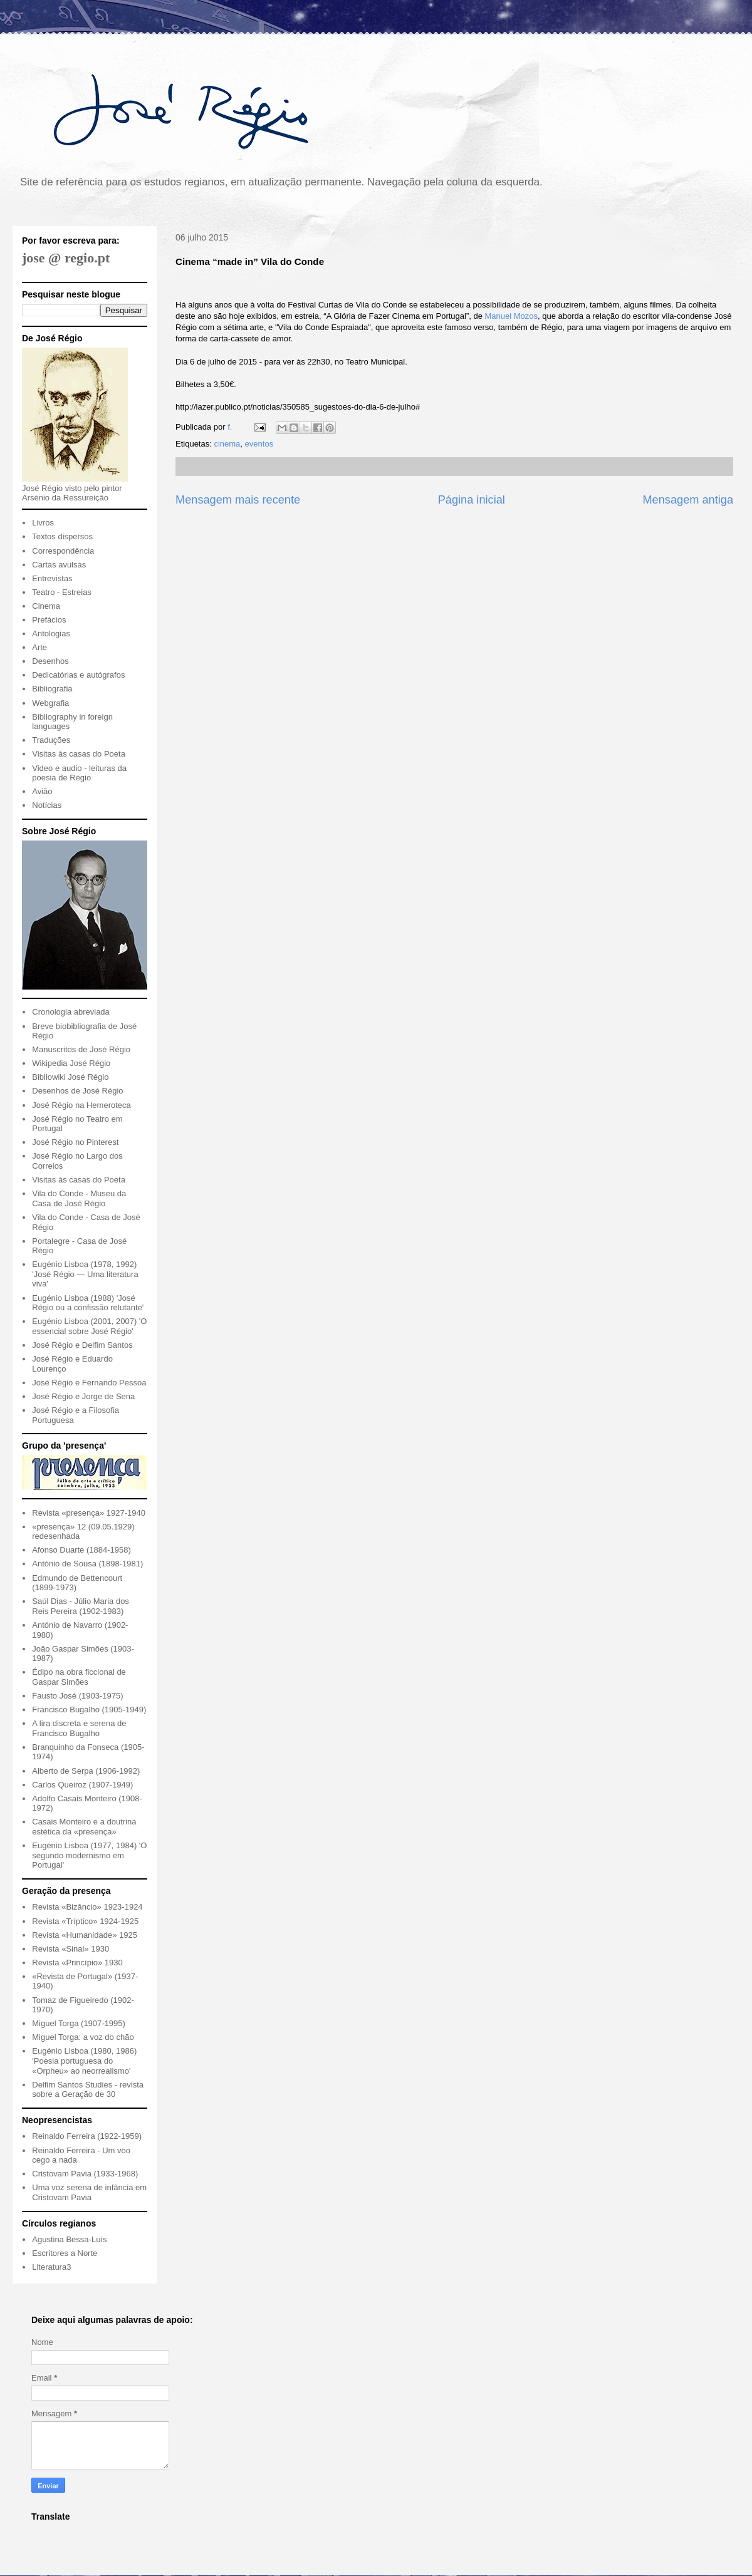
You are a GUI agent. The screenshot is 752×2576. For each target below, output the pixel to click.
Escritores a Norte (64, 2253)
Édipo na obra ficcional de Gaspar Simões (79, 1677)
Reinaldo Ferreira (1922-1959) (87, 2136)
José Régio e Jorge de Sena (83, 1396)
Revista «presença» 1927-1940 (88, 1513)
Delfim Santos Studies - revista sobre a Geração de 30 (88, 2089)
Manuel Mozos (511, 316)
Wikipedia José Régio (71, 1063)
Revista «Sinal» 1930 (70, 1948)
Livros (43, 522)
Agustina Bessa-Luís (69, 2239)
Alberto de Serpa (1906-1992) (86, 1771)
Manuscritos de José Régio (81, 1049)
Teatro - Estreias (61, 592)
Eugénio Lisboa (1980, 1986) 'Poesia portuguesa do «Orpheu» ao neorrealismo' (84, 2060)
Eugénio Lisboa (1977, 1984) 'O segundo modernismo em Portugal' (89, 1855)
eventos (259, 443)
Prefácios (49, 619)
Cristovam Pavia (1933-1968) (85, 2173)
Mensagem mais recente (237, 500)
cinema (227, 443)
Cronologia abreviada (71, 1011)
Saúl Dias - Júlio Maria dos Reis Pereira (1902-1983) (80, 1606)
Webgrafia (50, 703)
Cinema (46, 606)
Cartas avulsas (59, 564)
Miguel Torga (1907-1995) (78, 2023)
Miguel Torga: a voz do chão (82, 2037)
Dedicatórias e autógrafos (78, 675)
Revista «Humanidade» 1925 (84, 1935)
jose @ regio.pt (66, 258)
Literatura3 (51, 2267)
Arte (39, 647)
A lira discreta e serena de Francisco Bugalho (79, 1728)
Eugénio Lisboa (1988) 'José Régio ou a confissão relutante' (88, 1303)
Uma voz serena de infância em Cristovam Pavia (89, 2192)
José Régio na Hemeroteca (81, 1105)
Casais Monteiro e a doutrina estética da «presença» (84, 1826)
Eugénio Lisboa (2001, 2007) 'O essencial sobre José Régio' (89, 1326)
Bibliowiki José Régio (70, 1077)
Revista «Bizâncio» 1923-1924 (87, 1906)
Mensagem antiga (687, 500)
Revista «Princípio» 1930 (77, 1962)
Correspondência (63, 551)
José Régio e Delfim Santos (82, 1345)
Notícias (46, 805)
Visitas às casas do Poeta (78, 753)
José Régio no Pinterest (75, 1142)
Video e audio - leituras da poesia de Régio (79, 773)
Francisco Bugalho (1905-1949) (89, 1709)
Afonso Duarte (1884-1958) (81, 1549)
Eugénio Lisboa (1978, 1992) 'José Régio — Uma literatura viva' (85, 1274)
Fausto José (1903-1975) (77, 1695)
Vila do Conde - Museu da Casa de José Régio (79, 1198)
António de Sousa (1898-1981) (87, 1563)
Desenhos (50, 661)
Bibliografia (52, 688)
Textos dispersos (62, 536)
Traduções (51, 740)
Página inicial (471, 500)
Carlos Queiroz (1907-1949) (82, 1784)
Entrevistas (52, 578)
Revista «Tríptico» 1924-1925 (85, 1921)
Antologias (51, 633)
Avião (42, 791)
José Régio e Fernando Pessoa (89, 1382)
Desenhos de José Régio (77, 1090)
